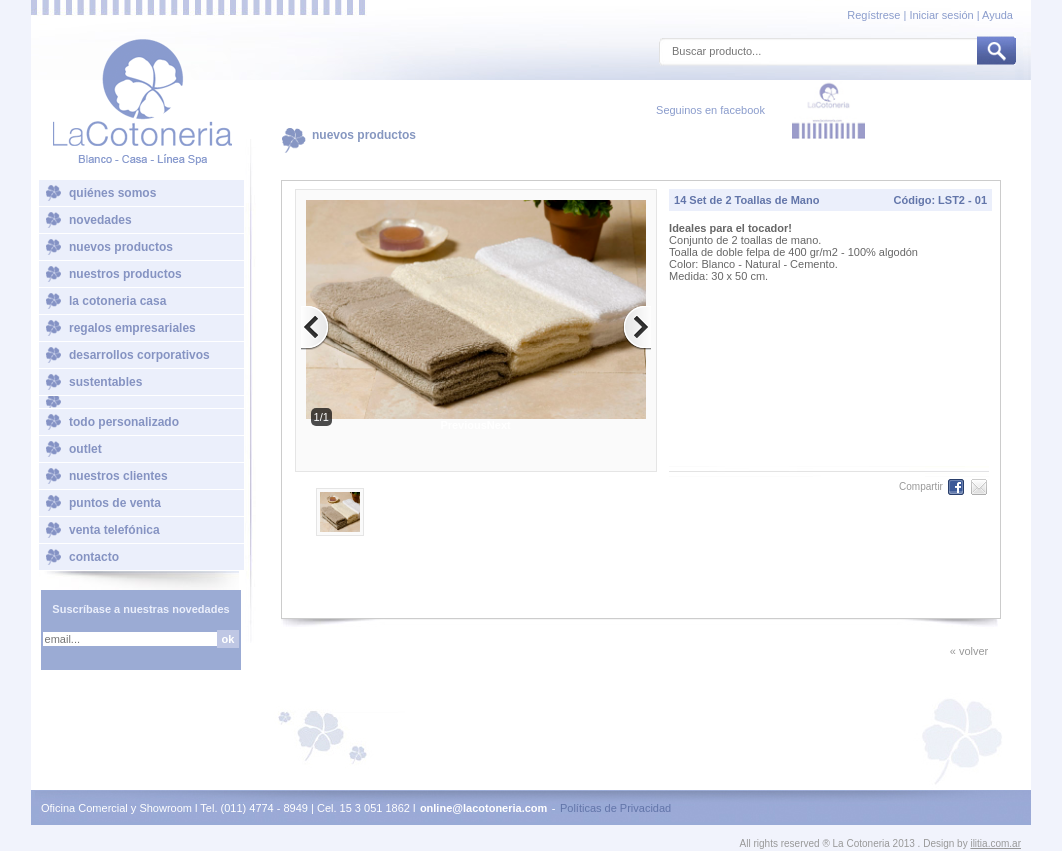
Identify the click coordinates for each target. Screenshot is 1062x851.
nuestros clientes (118, 476)
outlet (85, 449)
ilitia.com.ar (995, 843)
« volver (969, 651)
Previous (463, 425)
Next (499, 425)
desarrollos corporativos (139, 355)
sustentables (105, 382)
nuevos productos (121, 247)
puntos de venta (115, 503)
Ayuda (997, 15)
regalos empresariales (132, 328)
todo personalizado (124, 422)
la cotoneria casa (117, 301)
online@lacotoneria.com (483, 808)
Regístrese (875, 15)
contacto (94, 557)
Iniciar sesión (941, 15)
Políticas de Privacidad (615, 808)
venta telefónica (114, 530)
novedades (100, 220)
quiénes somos (112, 193)
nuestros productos (125, 274)
